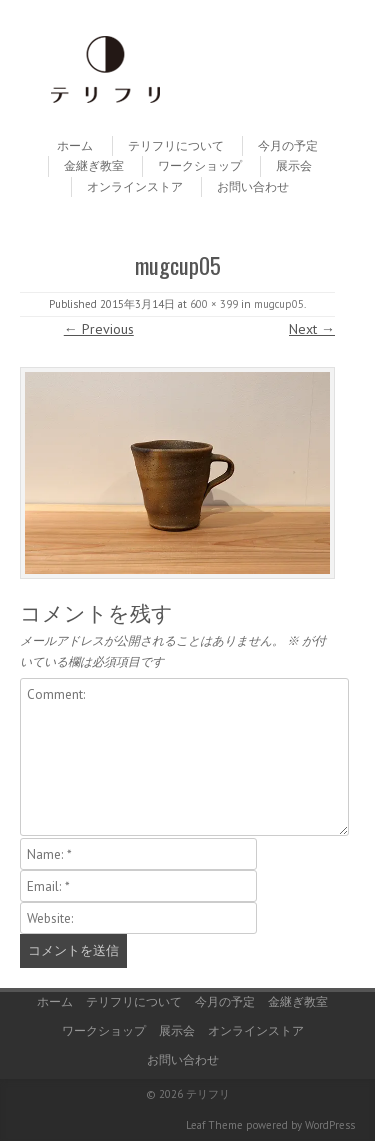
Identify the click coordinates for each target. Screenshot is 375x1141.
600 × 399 (214, 304)
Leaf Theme (214, 1125)
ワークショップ (200, 166)
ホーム (75, 146)
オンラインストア (135, 187)
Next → (312, 329)
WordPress (330, 1125)
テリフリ (208, 1094)
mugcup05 (279, 304)
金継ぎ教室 (94, 166)
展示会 (294, 166)
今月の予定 (288, 146)
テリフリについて (176, 146)
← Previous (99, 329)
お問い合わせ (253, 187)
